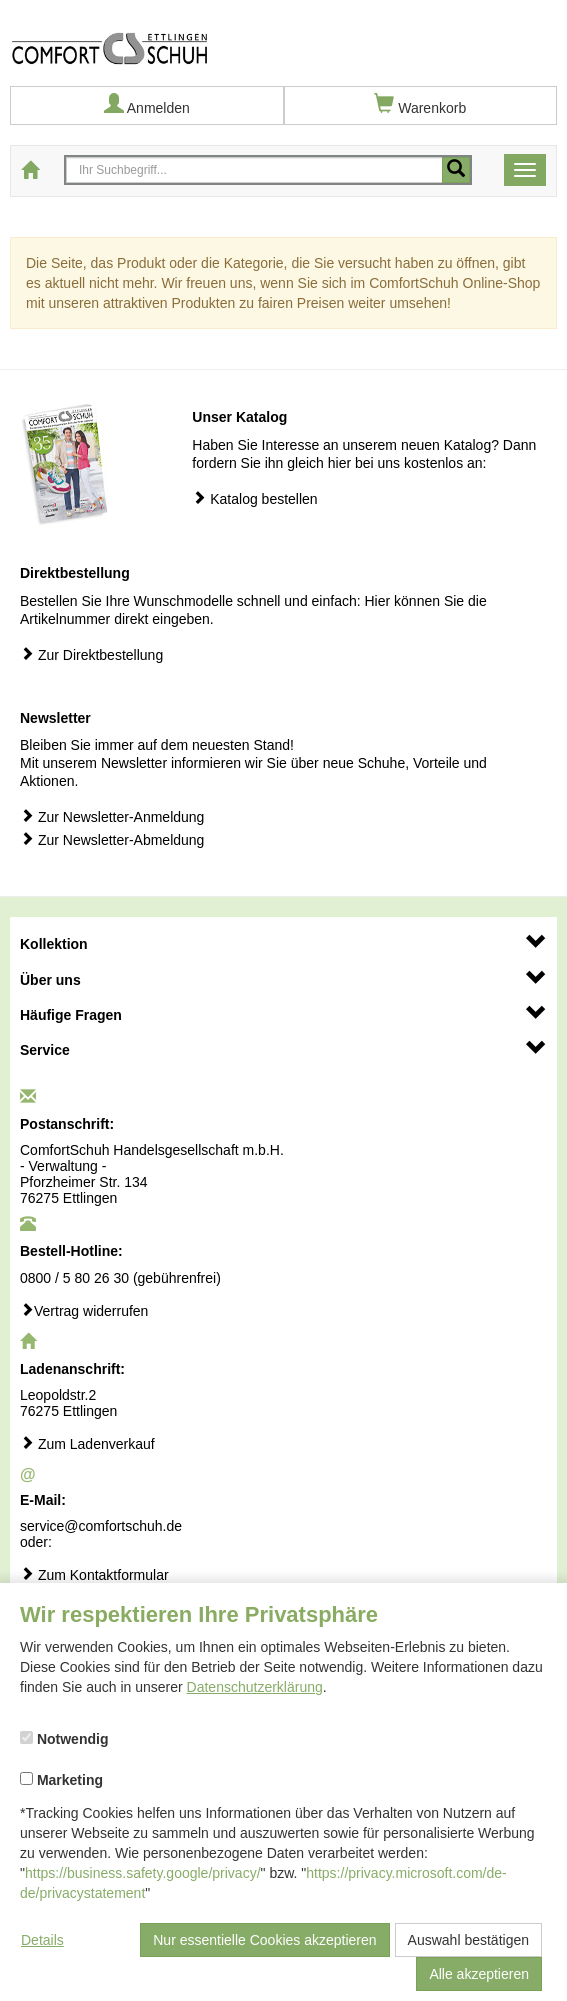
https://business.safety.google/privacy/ (143, 1873)
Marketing (61, 1780)
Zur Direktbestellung (91, 654)
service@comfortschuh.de (101, 1526)
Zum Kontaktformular (94, 1574)
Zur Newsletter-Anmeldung (112, 816)
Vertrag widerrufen (84, 1310)
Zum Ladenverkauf (87, 1443)
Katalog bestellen (254, 498)
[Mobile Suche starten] (456, 170)
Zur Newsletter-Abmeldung (112, 839)
